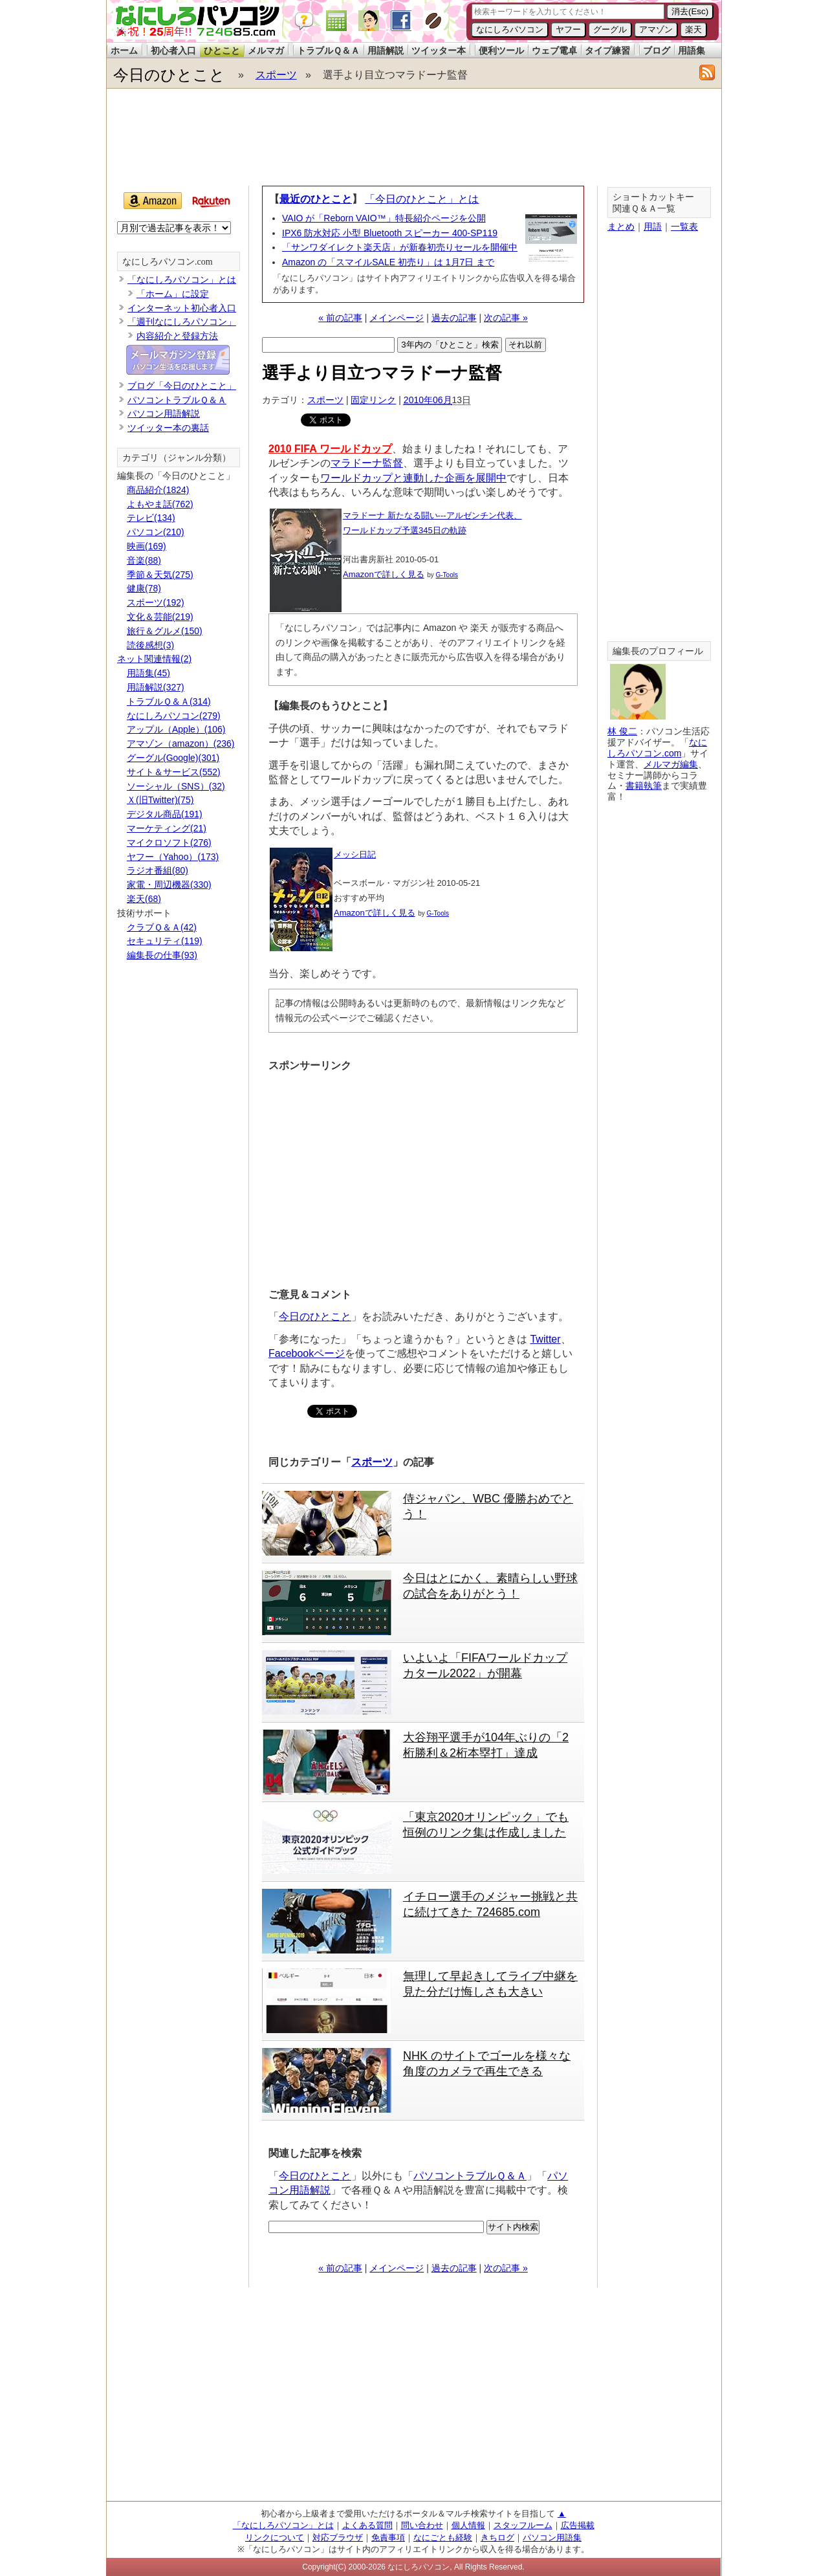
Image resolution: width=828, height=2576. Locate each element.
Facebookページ (306, 1353)
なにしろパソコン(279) (174, 715)
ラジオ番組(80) (157, 870)
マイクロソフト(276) (169, 842)
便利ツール (501, 50)
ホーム (124, 50)
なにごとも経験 (442, 2537)
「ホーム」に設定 (172, 294)
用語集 (691, 50)
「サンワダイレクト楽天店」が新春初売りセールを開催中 (400, 247)
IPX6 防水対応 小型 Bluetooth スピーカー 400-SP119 (389, 233)
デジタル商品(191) (164, 814)
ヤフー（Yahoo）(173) (173, 857)
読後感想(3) (150, 645)
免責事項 (388, 2537)
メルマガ (266, 50)
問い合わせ (422, 2525)
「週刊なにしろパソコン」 (181, 321)
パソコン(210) (155, 532)
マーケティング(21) (166, 828)
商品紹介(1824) (158, 490)
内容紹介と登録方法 (177, 336)
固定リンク (373, 400)
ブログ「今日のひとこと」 (181, 385)
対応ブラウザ (337, 2537)
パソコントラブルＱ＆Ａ (470, 2175)
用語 (653, 226)
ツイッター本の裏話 (168, 428)
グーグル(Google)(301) (173, 758)
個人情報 (468, 2525)
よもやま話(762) (160, 504)
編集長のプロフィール (658, 651)
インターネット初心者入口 (181, 308)
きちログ (497, 2537)
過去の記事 (454, 318)
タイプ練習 (607, 50)
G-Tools (447, 574)
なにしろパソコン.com (167, 262)
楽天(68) (144, 899)
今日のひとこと (169, 74)
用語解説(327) (155, 687)
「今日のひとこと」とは (422, 198)
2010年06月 (428, 400)
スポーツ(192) (155, 602)
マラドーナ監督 (367, 462)
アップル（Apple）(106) (176, 729)
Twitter (545, 1339)
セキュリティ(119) (164, 941)
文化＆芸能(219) (160, 616)
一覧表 (684, 226)
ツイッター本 (438, 50)
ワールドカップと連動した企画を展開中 (413, 477)
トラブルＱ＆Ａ (328, 50)
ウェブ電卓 (554, 50)
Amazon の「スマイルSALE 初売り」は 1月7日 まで (388, 262)
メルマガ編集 (671, 764)
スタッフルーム (523, 2525)
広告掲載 (577, 2525)
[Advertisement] (413, 137)
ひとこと (222, 50)
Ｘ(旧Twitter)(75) (160, 800)
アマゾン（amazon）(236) (181, 743)
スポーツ (276, 74)
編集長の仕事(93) (162, 955)
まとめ (621, 226)
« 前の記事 (340, 318)
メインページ (396, 318)
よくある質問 (367, 2525)
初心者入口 (173, 50)
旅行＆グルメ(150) (164, 631)
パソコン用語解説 (163, 413)
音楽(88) (144, 560)
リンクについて (274, 2537)
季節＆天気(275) (160, 574)
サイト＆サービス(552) (174, 772)
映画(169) (146, 546)
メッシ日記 (355, 854)
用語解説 (385, 50)
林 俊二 (622, 731)
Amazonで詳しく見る (383, 574)
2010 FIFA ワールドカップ (330, 448)
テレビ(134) (151, 517)
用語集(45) (148, 673)
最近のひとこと (315, 198)
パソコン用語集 (552, 2537)
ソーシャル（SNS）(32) (176, 786)
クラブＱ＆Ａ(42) (162, 927)
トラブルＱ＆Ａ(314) (169, 701)
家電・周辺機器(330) (169, 884)
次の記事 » (506, 318)
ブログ (656, 50)
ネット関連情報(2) (154, 659)
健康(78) (144, 588)
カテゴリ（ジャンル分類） (176, 458)
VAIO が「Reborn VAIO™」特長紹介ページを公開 (384, 218)
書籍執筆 (644, 785)
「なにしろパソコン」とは (181, 279)
